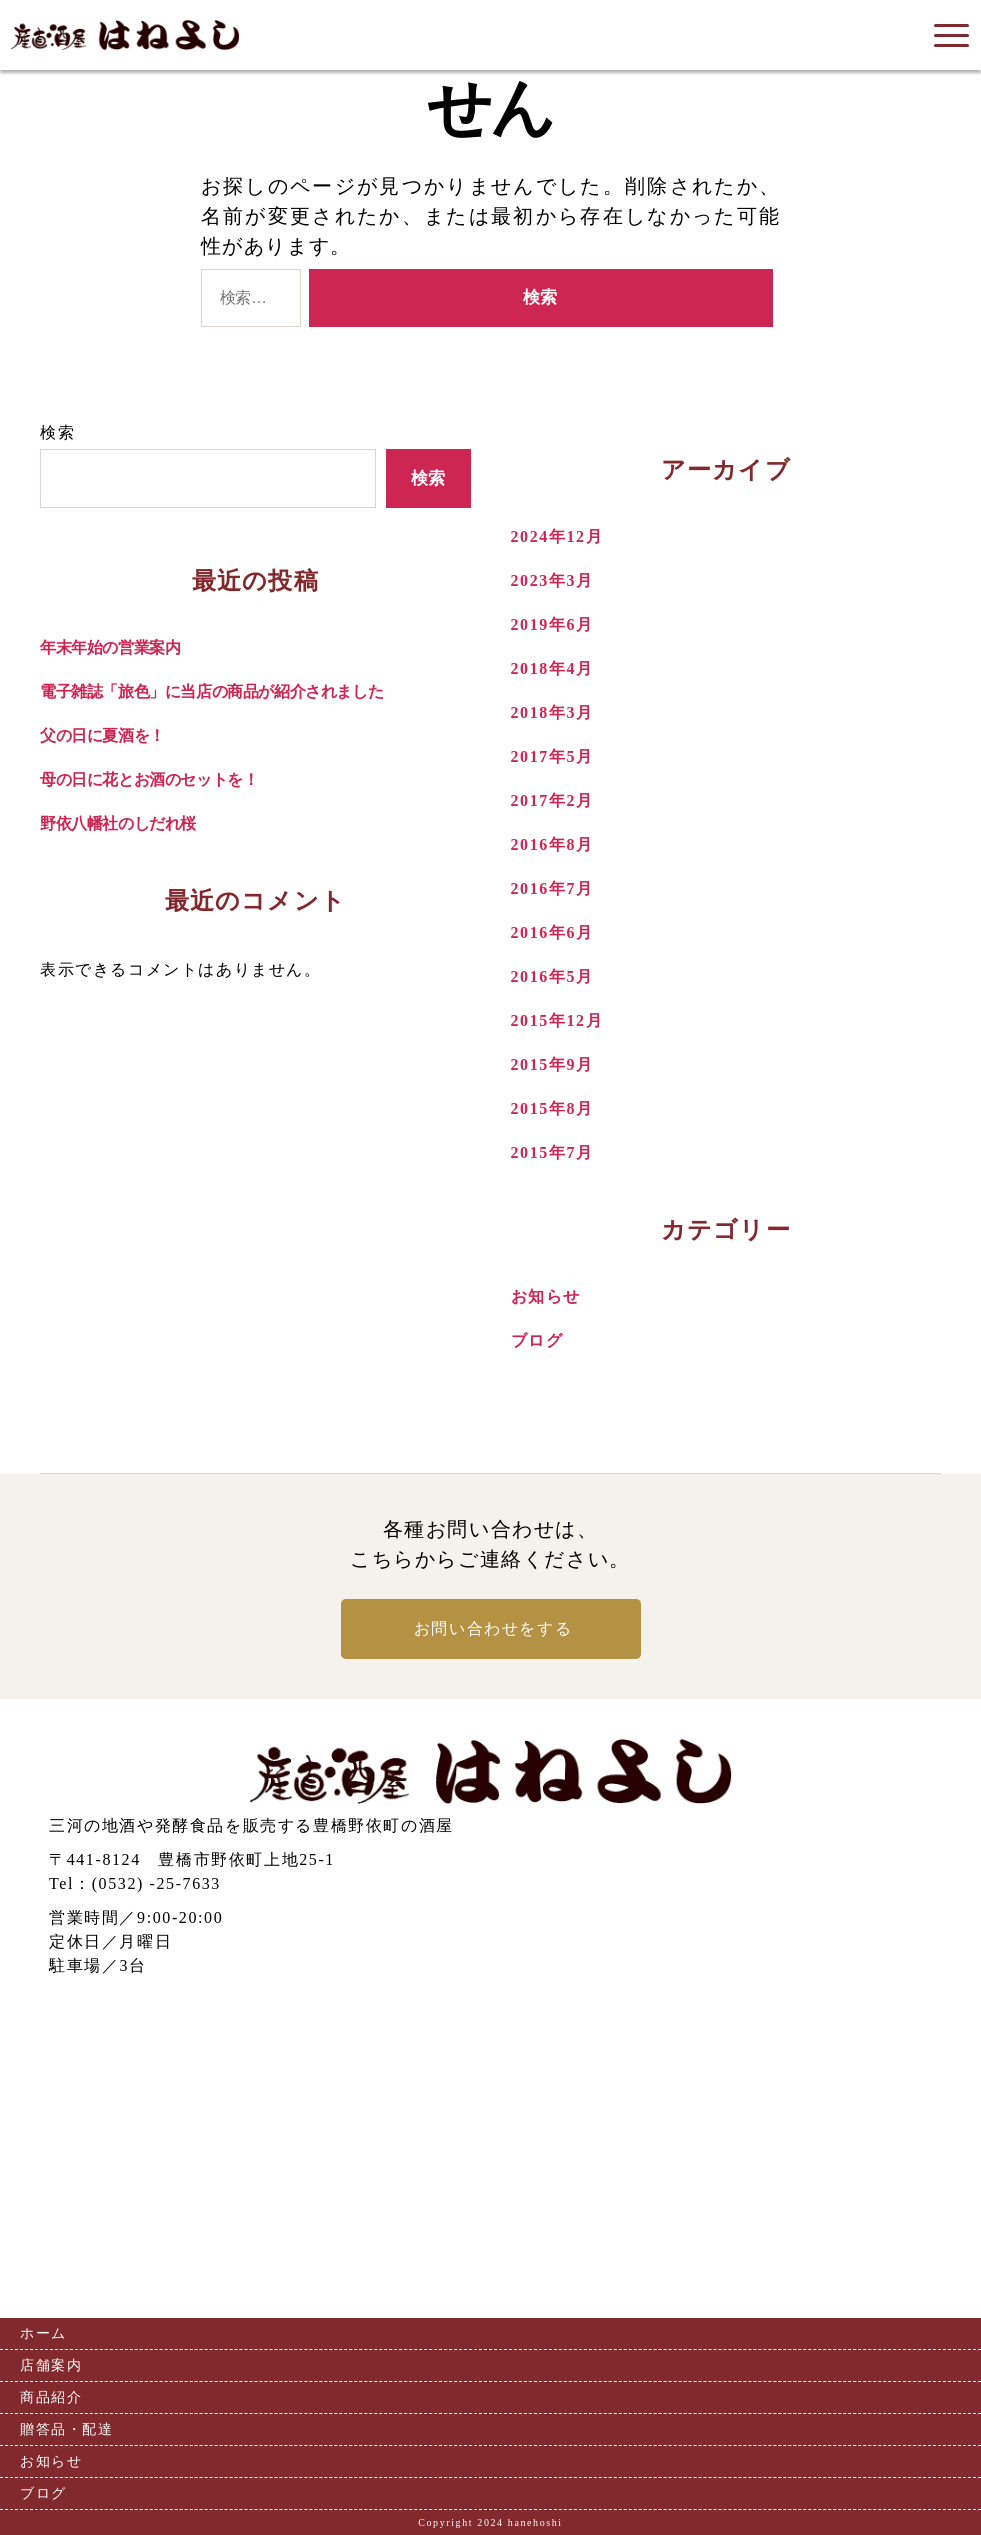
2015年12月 (557, 1020)
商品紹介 (51, 2397)
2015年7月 (552, 1152)
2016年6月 (552, 932)
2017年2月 (552, 800)
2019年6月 (552, 624)
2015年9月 (552, 1064)
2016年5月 (552, 976)
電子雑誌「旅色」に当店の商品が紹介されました (211, 691)
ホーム (43, 2333)
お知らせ (546, 1296)
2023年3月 (552, 580)
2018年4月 (552, 668)
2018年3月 (552, 712)
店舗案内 (51, 2365)
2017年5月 (552, 756)
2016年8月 (552, 844)
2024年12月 (557, 536)
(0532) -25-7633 (156, 1883)
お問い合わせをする (493, 1628)
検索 (57, 432)
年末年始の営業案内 (110, 647)
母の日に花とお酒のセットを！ (149, 779)
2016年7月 (552, 888)
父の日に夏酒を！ (102, 735)
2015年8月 (552, 1108)
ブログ (537, 1340)
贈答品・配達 (67, 2429)
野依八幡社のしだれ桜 (118, 823)
